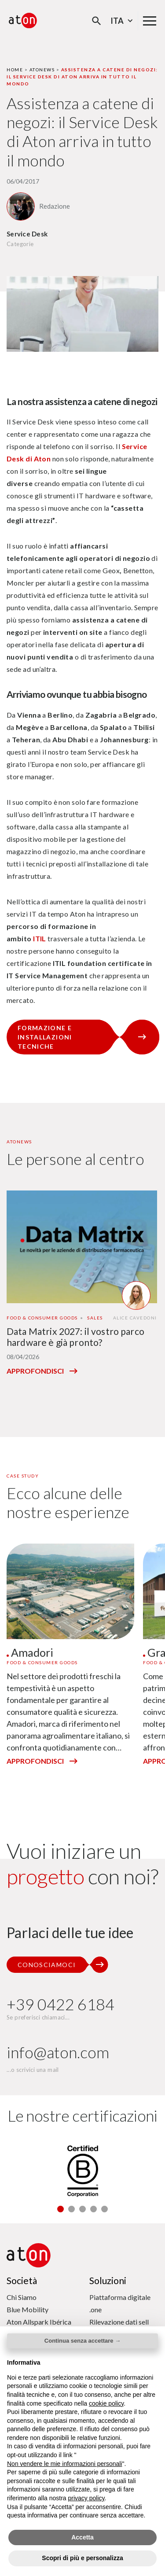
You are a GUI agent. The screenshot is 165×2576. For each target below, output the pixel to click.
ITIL (39, 938)
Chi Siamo (22, 2297)
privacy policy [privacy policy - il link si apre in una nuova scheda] (86, 2498)
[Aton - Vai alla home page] (23, 20)
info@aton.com (58, 2052)
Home (15, 69)
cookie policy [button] (106, 2403)
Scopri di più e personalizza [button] (82, 2557)
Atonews (42, 69)
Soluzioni (107, 2280)
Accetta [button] (82, 2537)
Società (22, 2280)
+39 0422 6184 (60, 2004)
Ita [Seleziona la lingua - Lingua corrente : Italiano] (122, 21)
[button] (60, 2209)
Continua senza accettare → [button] (82, 2340)
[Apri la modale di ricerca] (97, 21)
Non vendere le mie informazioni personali (64, 2463)
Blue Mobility (27, 2309)
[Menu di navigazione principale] (150, 20)
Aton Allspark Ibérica (39, 2322)
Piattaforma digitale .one (119, 2303)
